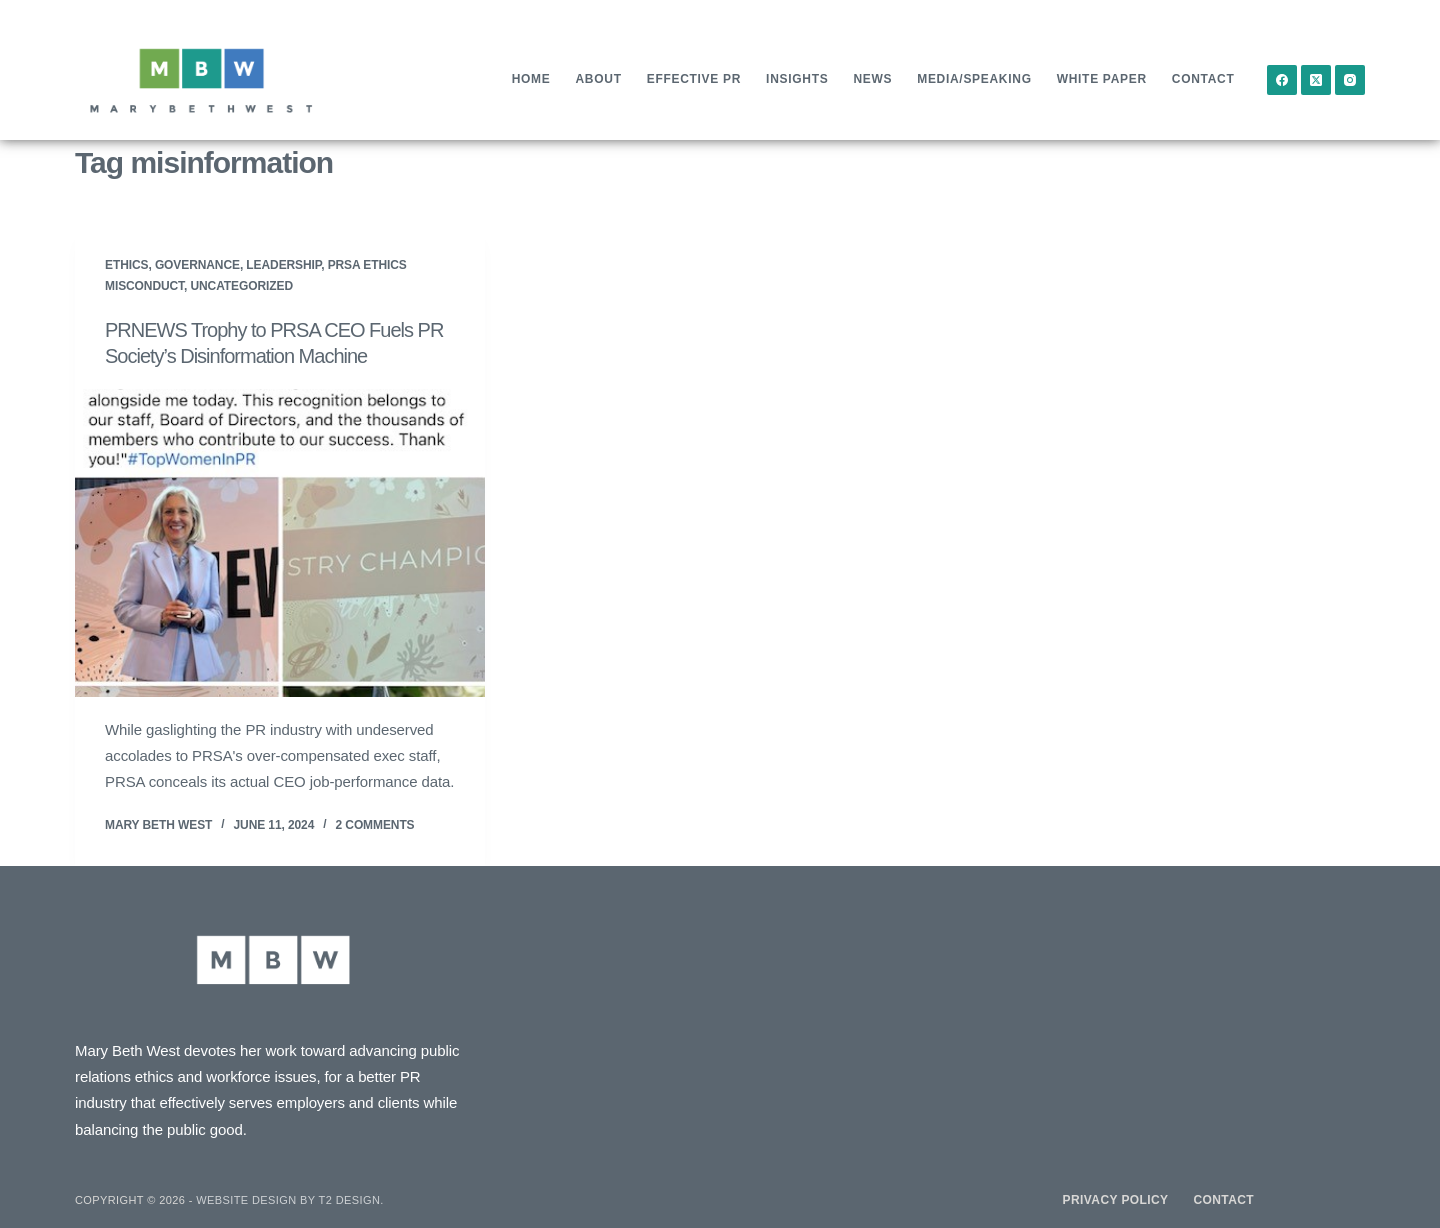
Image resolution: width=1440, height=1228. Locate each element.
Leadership (283, 265)
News (872, 79)
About (599, 79)
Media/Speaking (974, 79)
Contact (1203, 79)
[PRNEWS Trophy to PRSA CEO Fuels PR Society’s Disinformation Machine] (280, 543)
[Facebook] (1282, 80)
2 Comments (375, 825)
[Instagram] (1350, 80)
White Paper (1102, 79)
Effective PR (694, 79)
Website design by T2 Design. (289, 1200)
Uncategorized (241, 286)
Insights (797, 79)
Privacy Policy (1116, 1200)
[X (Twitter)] (1316, 80)
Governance (197, 265)
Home (531, 79)
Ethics (126, 265)
